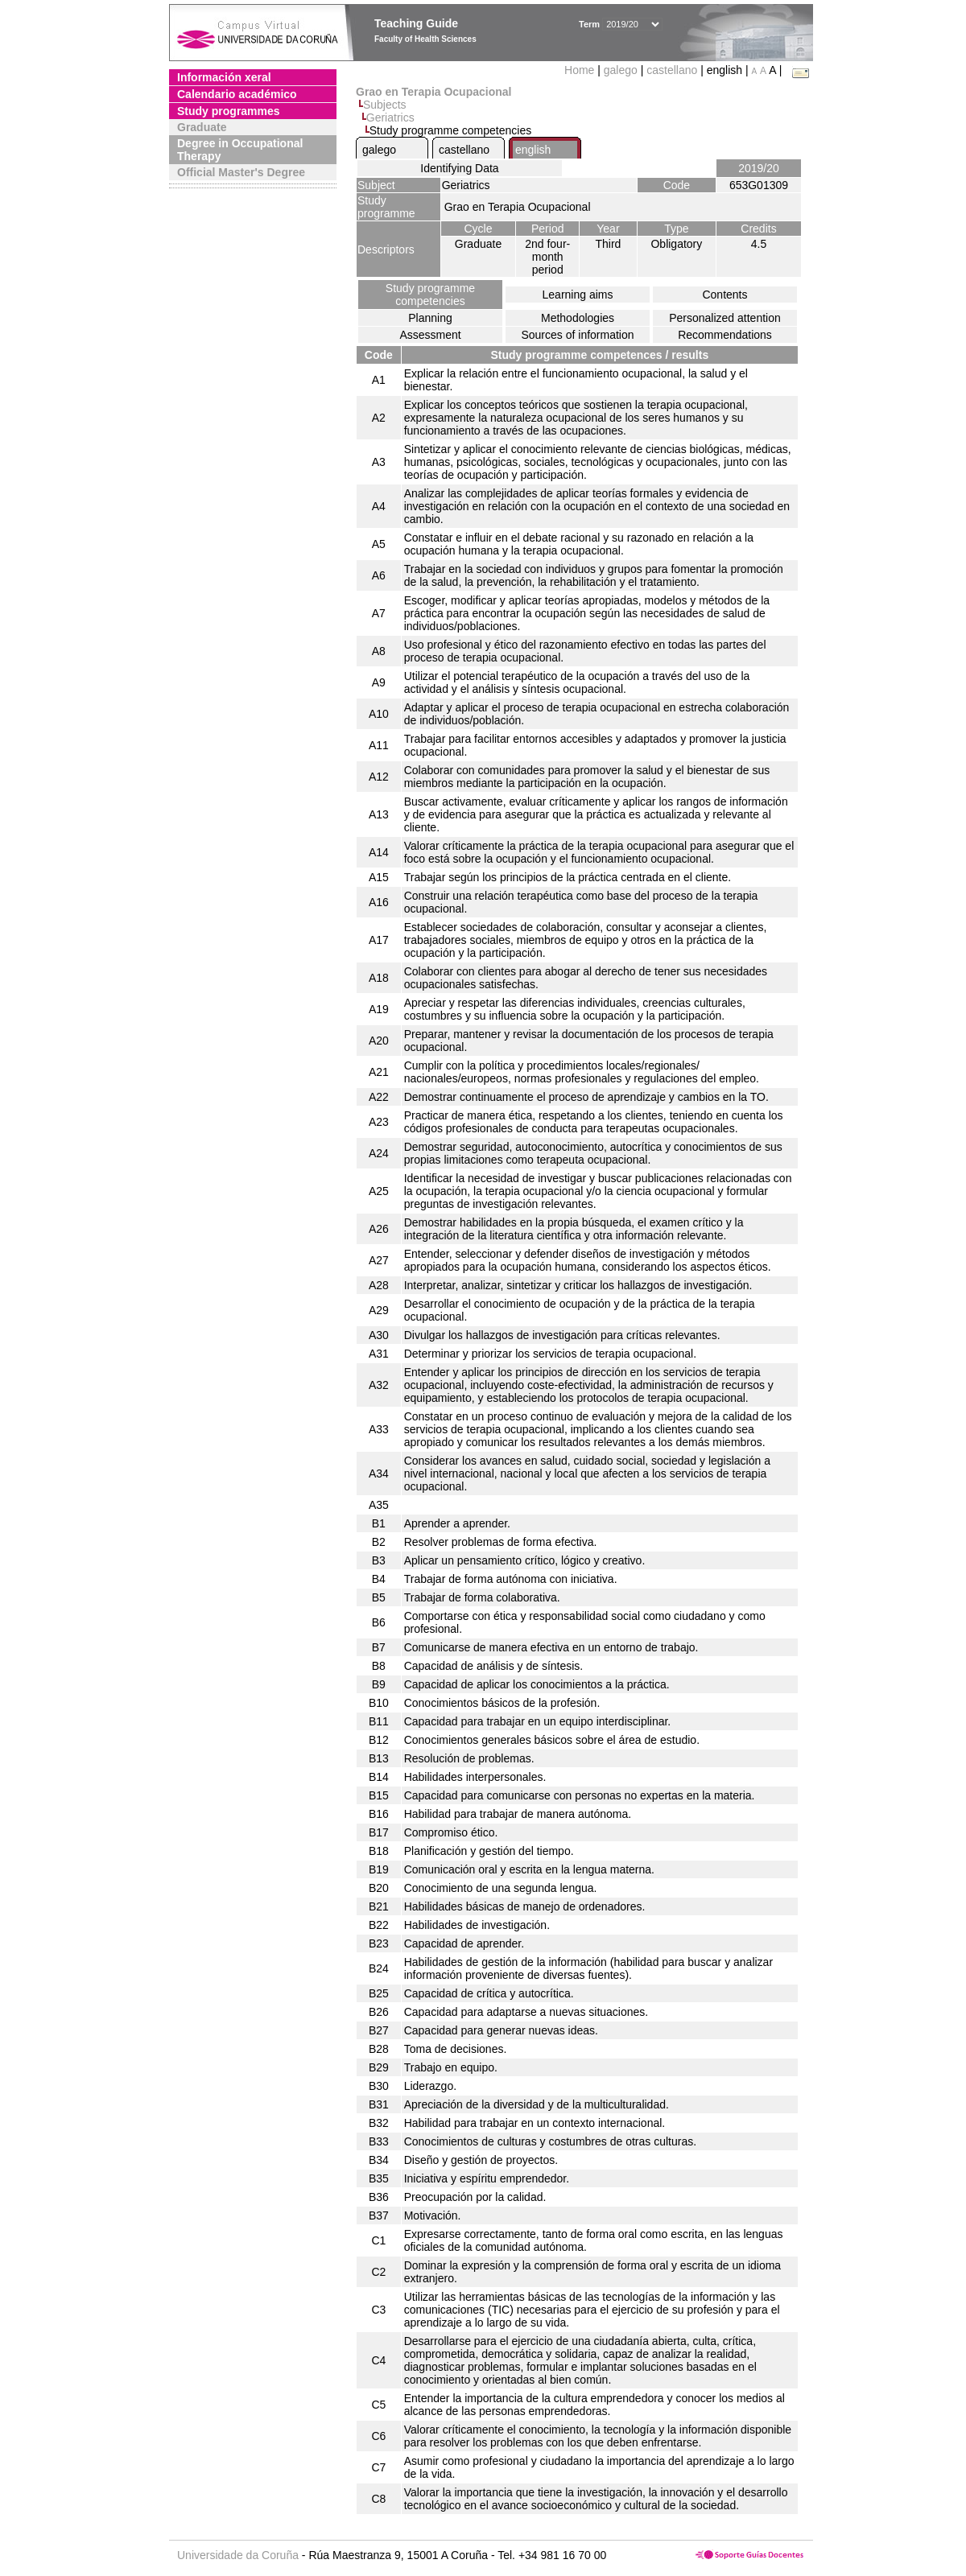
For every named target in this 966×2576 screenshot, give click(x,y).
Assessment (429, 334)
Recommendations (725, 334)
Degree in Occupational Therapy (240, 150)
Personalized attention (725, 317)
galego (621, 70)
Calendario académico (237, 94)
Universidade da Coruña (238, 2555)
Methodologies (577, 317)
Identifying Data (459, 168)
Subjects (385, 104)
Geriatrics (390, 117)
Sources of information (577, 334)
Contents (724, 294)
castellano (671, 70)
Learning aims (578, 294)
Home (580, 70)
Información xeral (224, 77)
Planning (430, 317)
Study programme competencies (430, 294)
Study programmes (228, 111)
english (533, 149)
